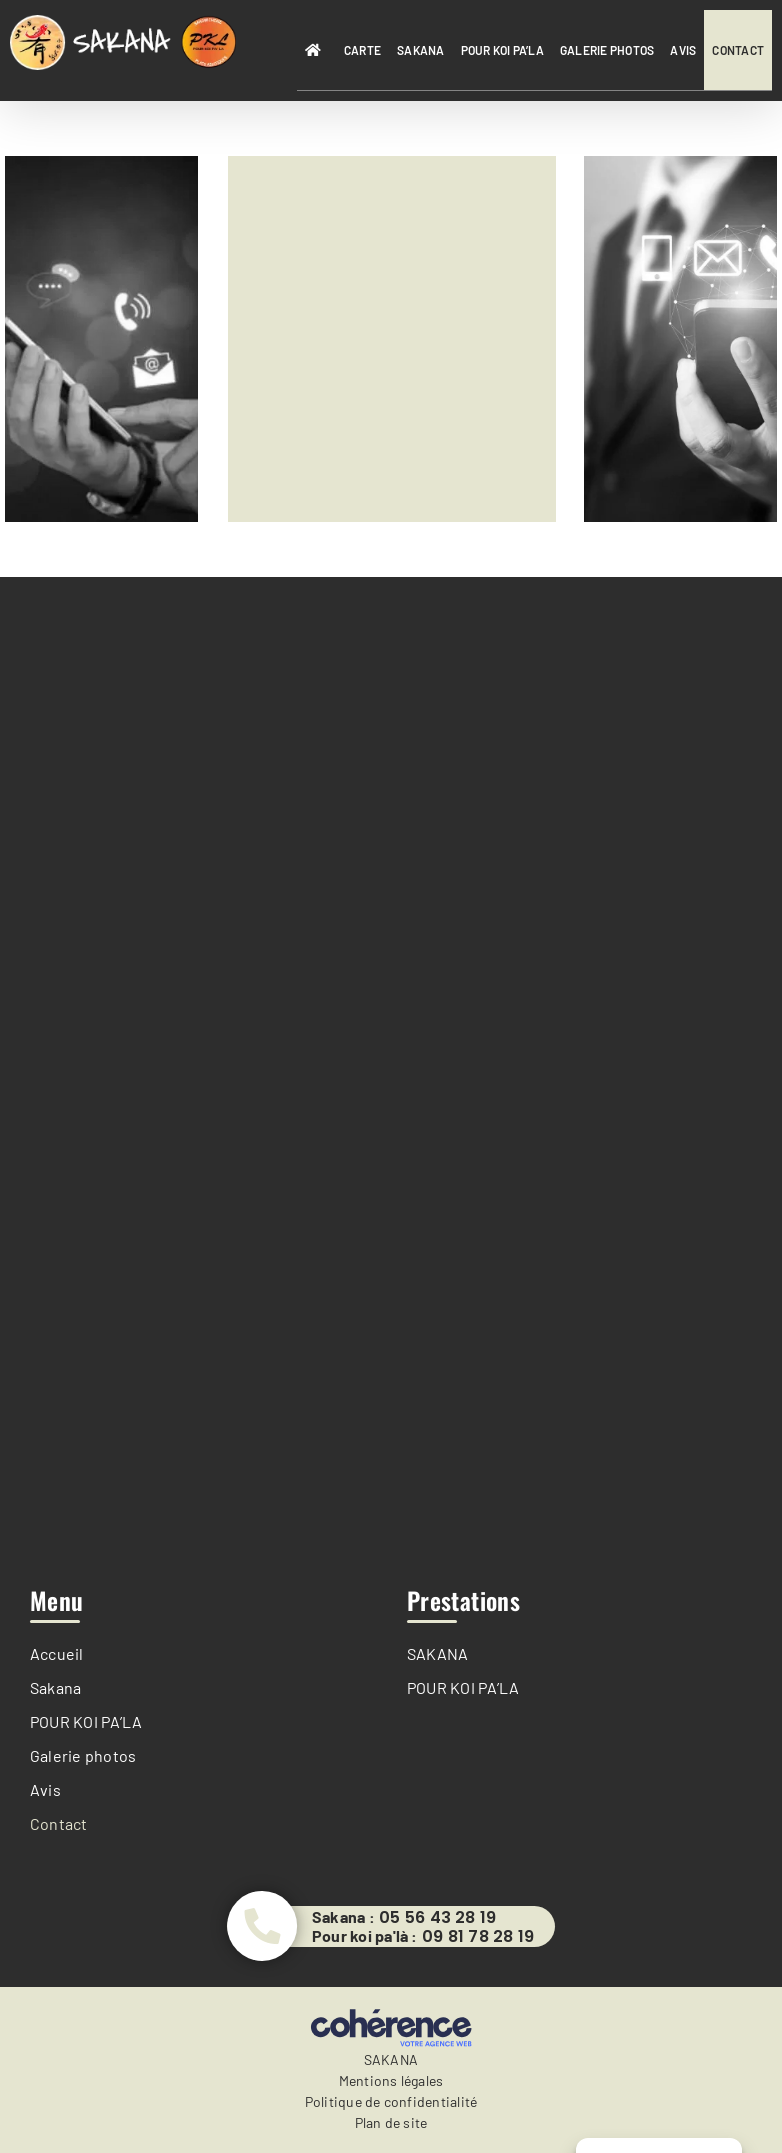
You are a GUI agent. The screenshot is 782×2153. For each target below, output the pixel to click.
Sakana (55, 1687)
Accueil (57, 1653)
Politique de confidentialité (391, 2101)
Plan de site (391, 2122)
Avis (45, 1789)
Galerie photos (83, 1755)
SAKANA (437, 1653)
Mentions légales (391, 2080)
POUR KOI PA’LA (86, 1721)
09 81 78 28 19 (478, 1937)
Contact (59, 1823)
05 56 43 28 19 (437, 1918)
